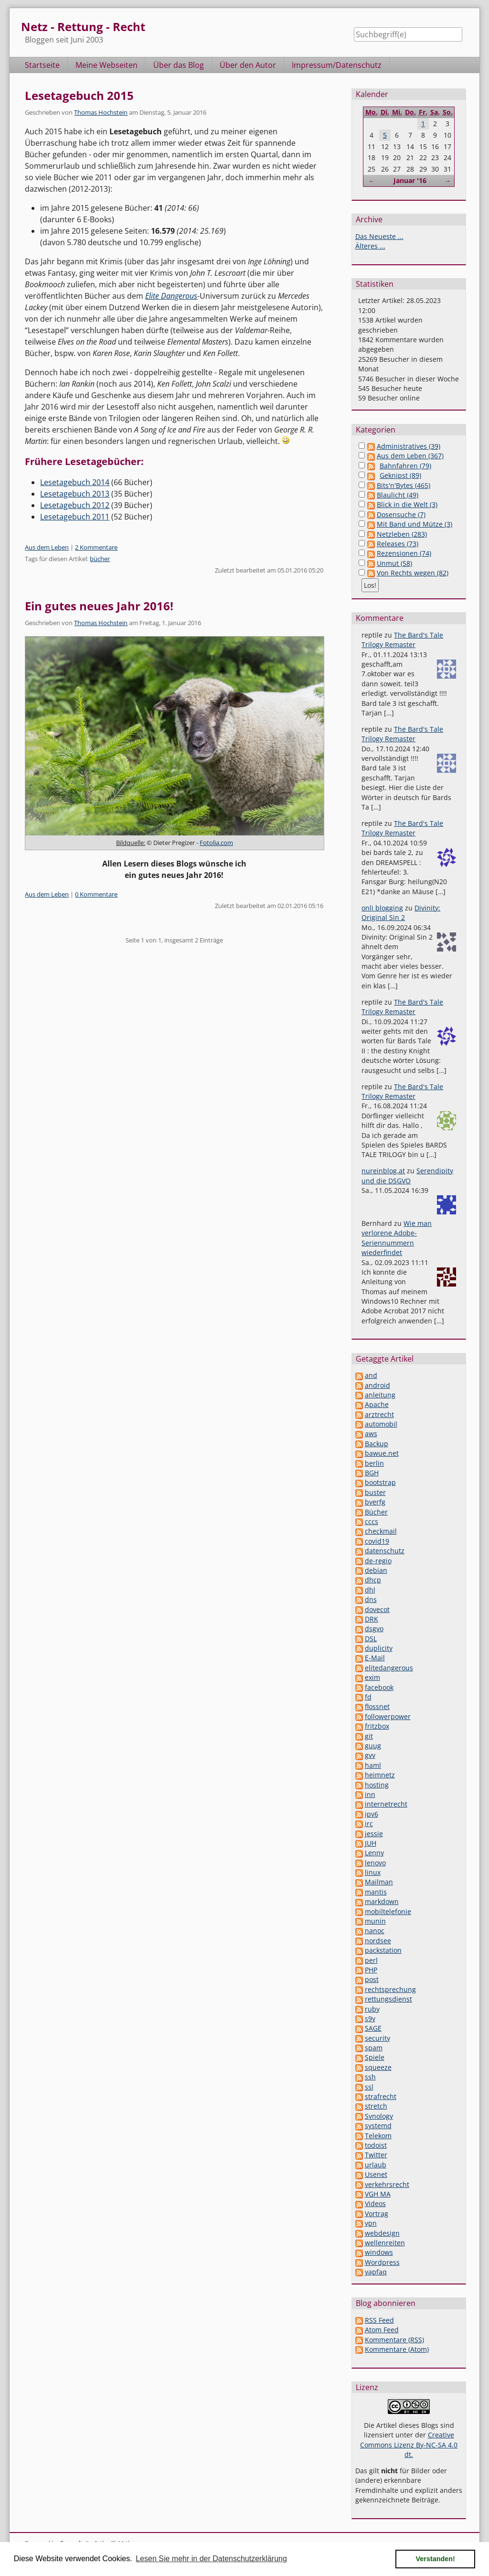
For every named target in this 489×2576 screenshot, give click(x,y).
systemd (378, 2125)
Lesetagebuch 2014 (74, 482)
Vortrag (376, 2213)
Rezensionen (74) (404, 553)
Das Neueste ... (379, 236)
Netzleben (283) (402, 534)
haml (373, 1765)
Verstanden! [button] (435, 2559)
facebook (379, 1687)
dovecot (377, 1609)
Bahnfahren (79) (405, 465)
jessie (374, 1833)
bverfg (375, 1501)
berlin (374, 1463)
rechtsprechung (390, 1989)
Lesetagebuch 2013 (74, 493)
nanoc (374, 1930)
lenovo (375, 1862)
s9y (370, 2018)
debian (376, 1570)
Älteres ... (370, 245)
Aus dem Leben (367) (410, 455)
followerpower (388, 1716)
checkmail (381, 1531)
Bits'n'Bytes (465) (403, 485)
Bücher (376, 1511)
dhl (370, 1589)
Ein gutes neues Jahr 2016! (99, 606)
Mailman (379, 1881)
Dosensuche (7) (401, 514)
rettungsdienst (388, 1998)
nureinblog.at (383, 1170)
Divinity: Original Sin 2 (400, 912)
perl (371, 1960)
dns (371, 1599)
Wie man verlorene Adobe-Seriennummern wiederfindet (396, 1238)
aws (371, 1433)
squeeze (378, 2067)
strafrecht (380, 2096)
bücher (100, 558)
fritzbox (377, 1726)
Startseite (42, 65)
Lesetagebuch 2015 (79, 95)
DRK (371, 1619)
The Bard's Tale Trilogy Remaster (402, 639)
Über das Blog (178, 65)
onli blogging (382, 907)
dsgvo (374, 1628)
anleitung (380, 1394)
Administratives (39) (408, 446)
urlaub (375, 2164)
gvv (370, 1755)
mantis (376, 1891)
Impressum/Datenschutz (337, 65)
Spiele (374, 2057)
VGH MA (378, 2193)
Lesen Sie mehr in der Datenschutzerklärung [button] (211, 2558)
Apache (377, 1404)
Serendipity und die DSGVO (407, 1175)
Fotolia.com (216, 842)
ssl (369, 2086)
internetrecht (386, 1803)
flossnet (377, 1706)
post (372, 1979)
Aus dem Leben (47, 547)
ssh (370, 2076)
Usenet (376, 2174)
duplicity (379, 1648)
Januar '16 (409, 180)
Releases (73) (397, 543)
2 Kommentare (96, 547)
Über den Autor (248, 65)
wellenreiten (385, 2242)
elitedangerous (389, 1667)
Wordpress (382, 2262)
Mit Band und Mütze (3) (414, 524)
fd (368, 1696)
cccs (371, 1521)
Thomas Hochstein (101, 112)
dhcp (373, 1579)
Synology (379, 2116)
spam (374, 2047)
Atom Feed (382, 2329)
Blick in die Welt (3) (407, 504)
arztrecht (379, 1414)
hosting (377, 1784)
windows (379, 2252)
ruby (372, 2008)
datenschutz (384, 1550)
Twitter (376, 2154)
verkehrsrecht (387, 2184)
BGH (372, 1472)
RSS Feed (379, 2320)
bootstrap (380, 1482)
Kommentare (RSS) (394, 2339)
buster (375, 1492)
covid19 (377, 1541)
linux (373, 1872)
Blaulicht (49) (397, 494)
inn (370, 1794)
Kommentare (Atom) (397, 2349)
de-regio (378, 1560)
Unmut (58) (394, 563)
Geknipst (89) (400, 475)
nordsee (378, 1940)
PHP (371, 1969)
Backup (376, 1443)
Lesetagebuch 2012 (74, 505)
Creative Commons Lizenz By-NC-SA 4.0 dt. (408, 2444)
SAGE (373, 2028)
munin (375, 1921)
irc (369, 1823)
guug (373, 1745)
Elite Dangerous (171, 296)
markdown (382, 1901)
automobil (381, 1424)
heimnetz (380, 1774)
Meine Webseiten (106, 65)
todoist (376, 2145)
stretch (376, 2106)
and (371, 1375)
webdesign (382, 2233)
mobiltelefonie (388, 1911)
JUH (370, 1843)
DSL (371, 1638)
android (377, 1385)
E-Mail (375, 1657)
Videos (375, 2203)
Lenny (374, 1852)
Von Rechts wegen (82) (412, 572)
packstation (383, 1950)
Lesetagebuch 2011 (74, 516)
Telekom (378, 2135)
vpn (371, 2223)
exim (372, 1677)
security (377, 2038)
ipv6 (371, 1813)
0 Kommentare (96, 894)
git (369, 1736)
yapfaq (376, 2271)
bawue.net (382, 1453)
